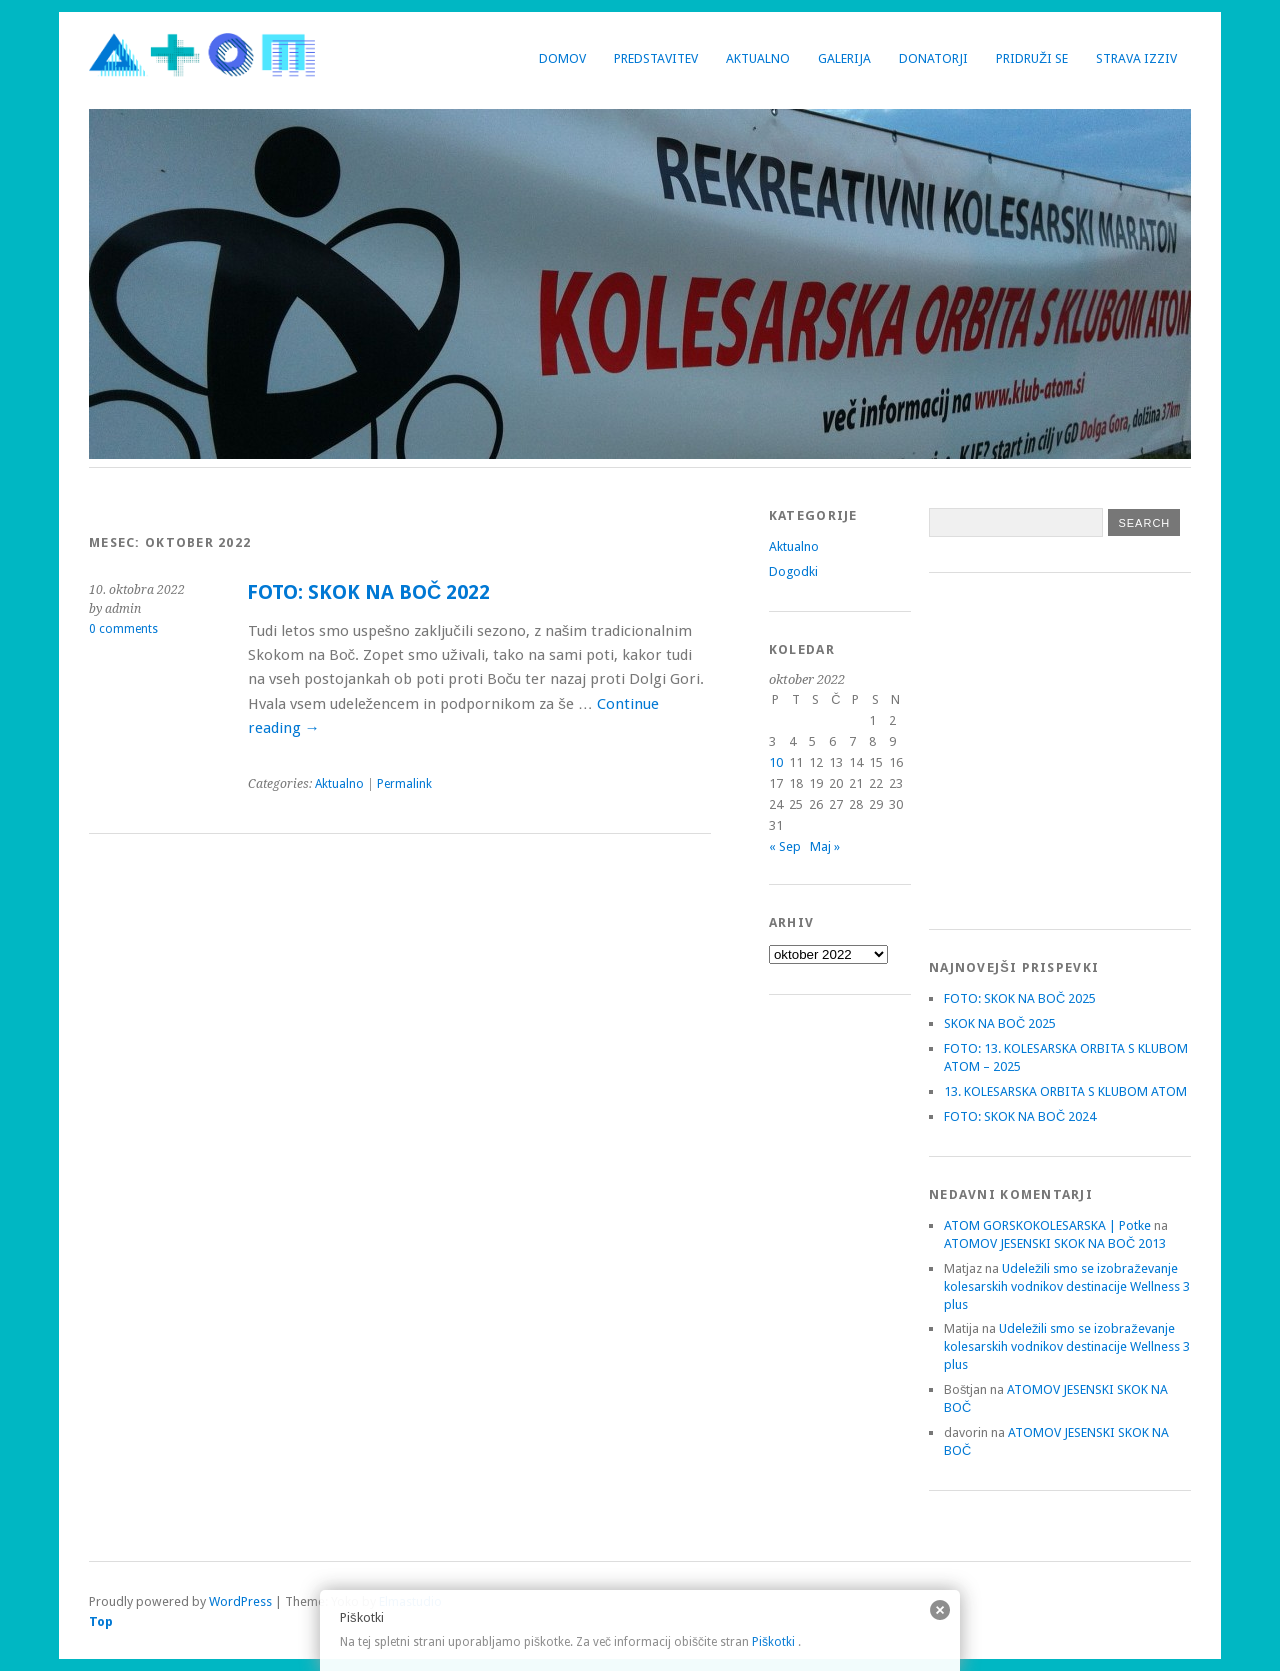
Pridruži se (1032, 58)
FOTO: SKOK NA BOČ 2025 (1020, 998)
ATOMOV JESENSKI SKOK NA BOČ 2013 (1055, 1243)
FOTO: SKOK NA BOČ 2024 (1020, 1116)
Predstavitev (656, 58)
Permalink (404, 784)
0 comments (123, 629)
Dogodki (793, 571)
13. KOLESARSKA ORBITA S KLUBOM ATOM (1065, 1091)
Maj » (825, 846)
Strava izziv (1136, 58)
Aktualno (758, 58)
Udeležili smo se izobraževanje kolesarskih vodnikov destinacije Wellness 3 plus (1067, 1286)
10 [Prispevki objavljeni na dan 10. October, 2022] (776, 762)
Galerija (844, 58)
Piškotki (773, 1642)
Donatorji (933, 58)
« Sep (785, 846)
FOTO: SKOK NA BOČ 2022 (368, 592)
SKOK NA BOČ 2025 (1000, 1023)
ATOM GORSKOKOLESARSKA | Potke (1047, 1225)
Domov (562, 58)
